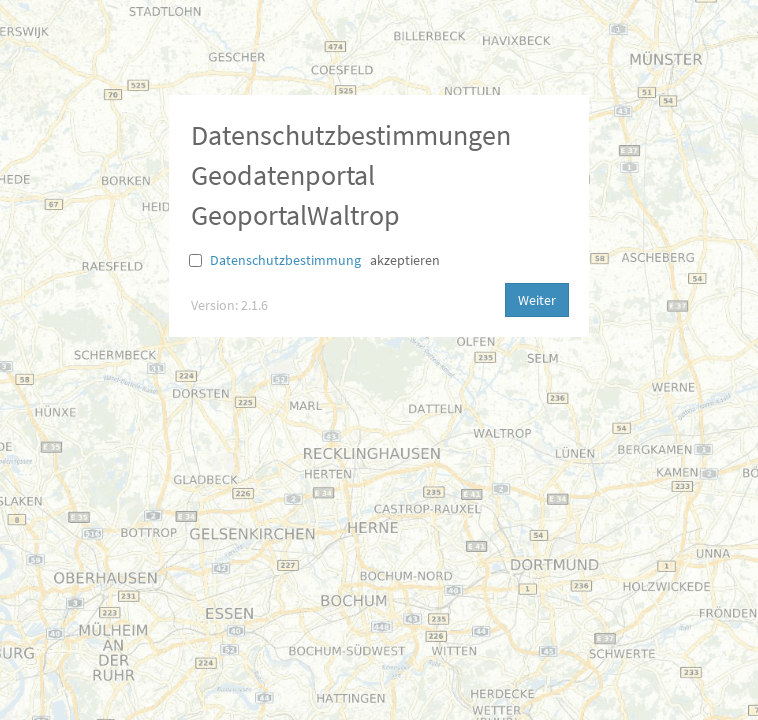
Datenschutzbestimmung (285, 260)
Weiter (537, 300)
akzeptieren (405, 260)
